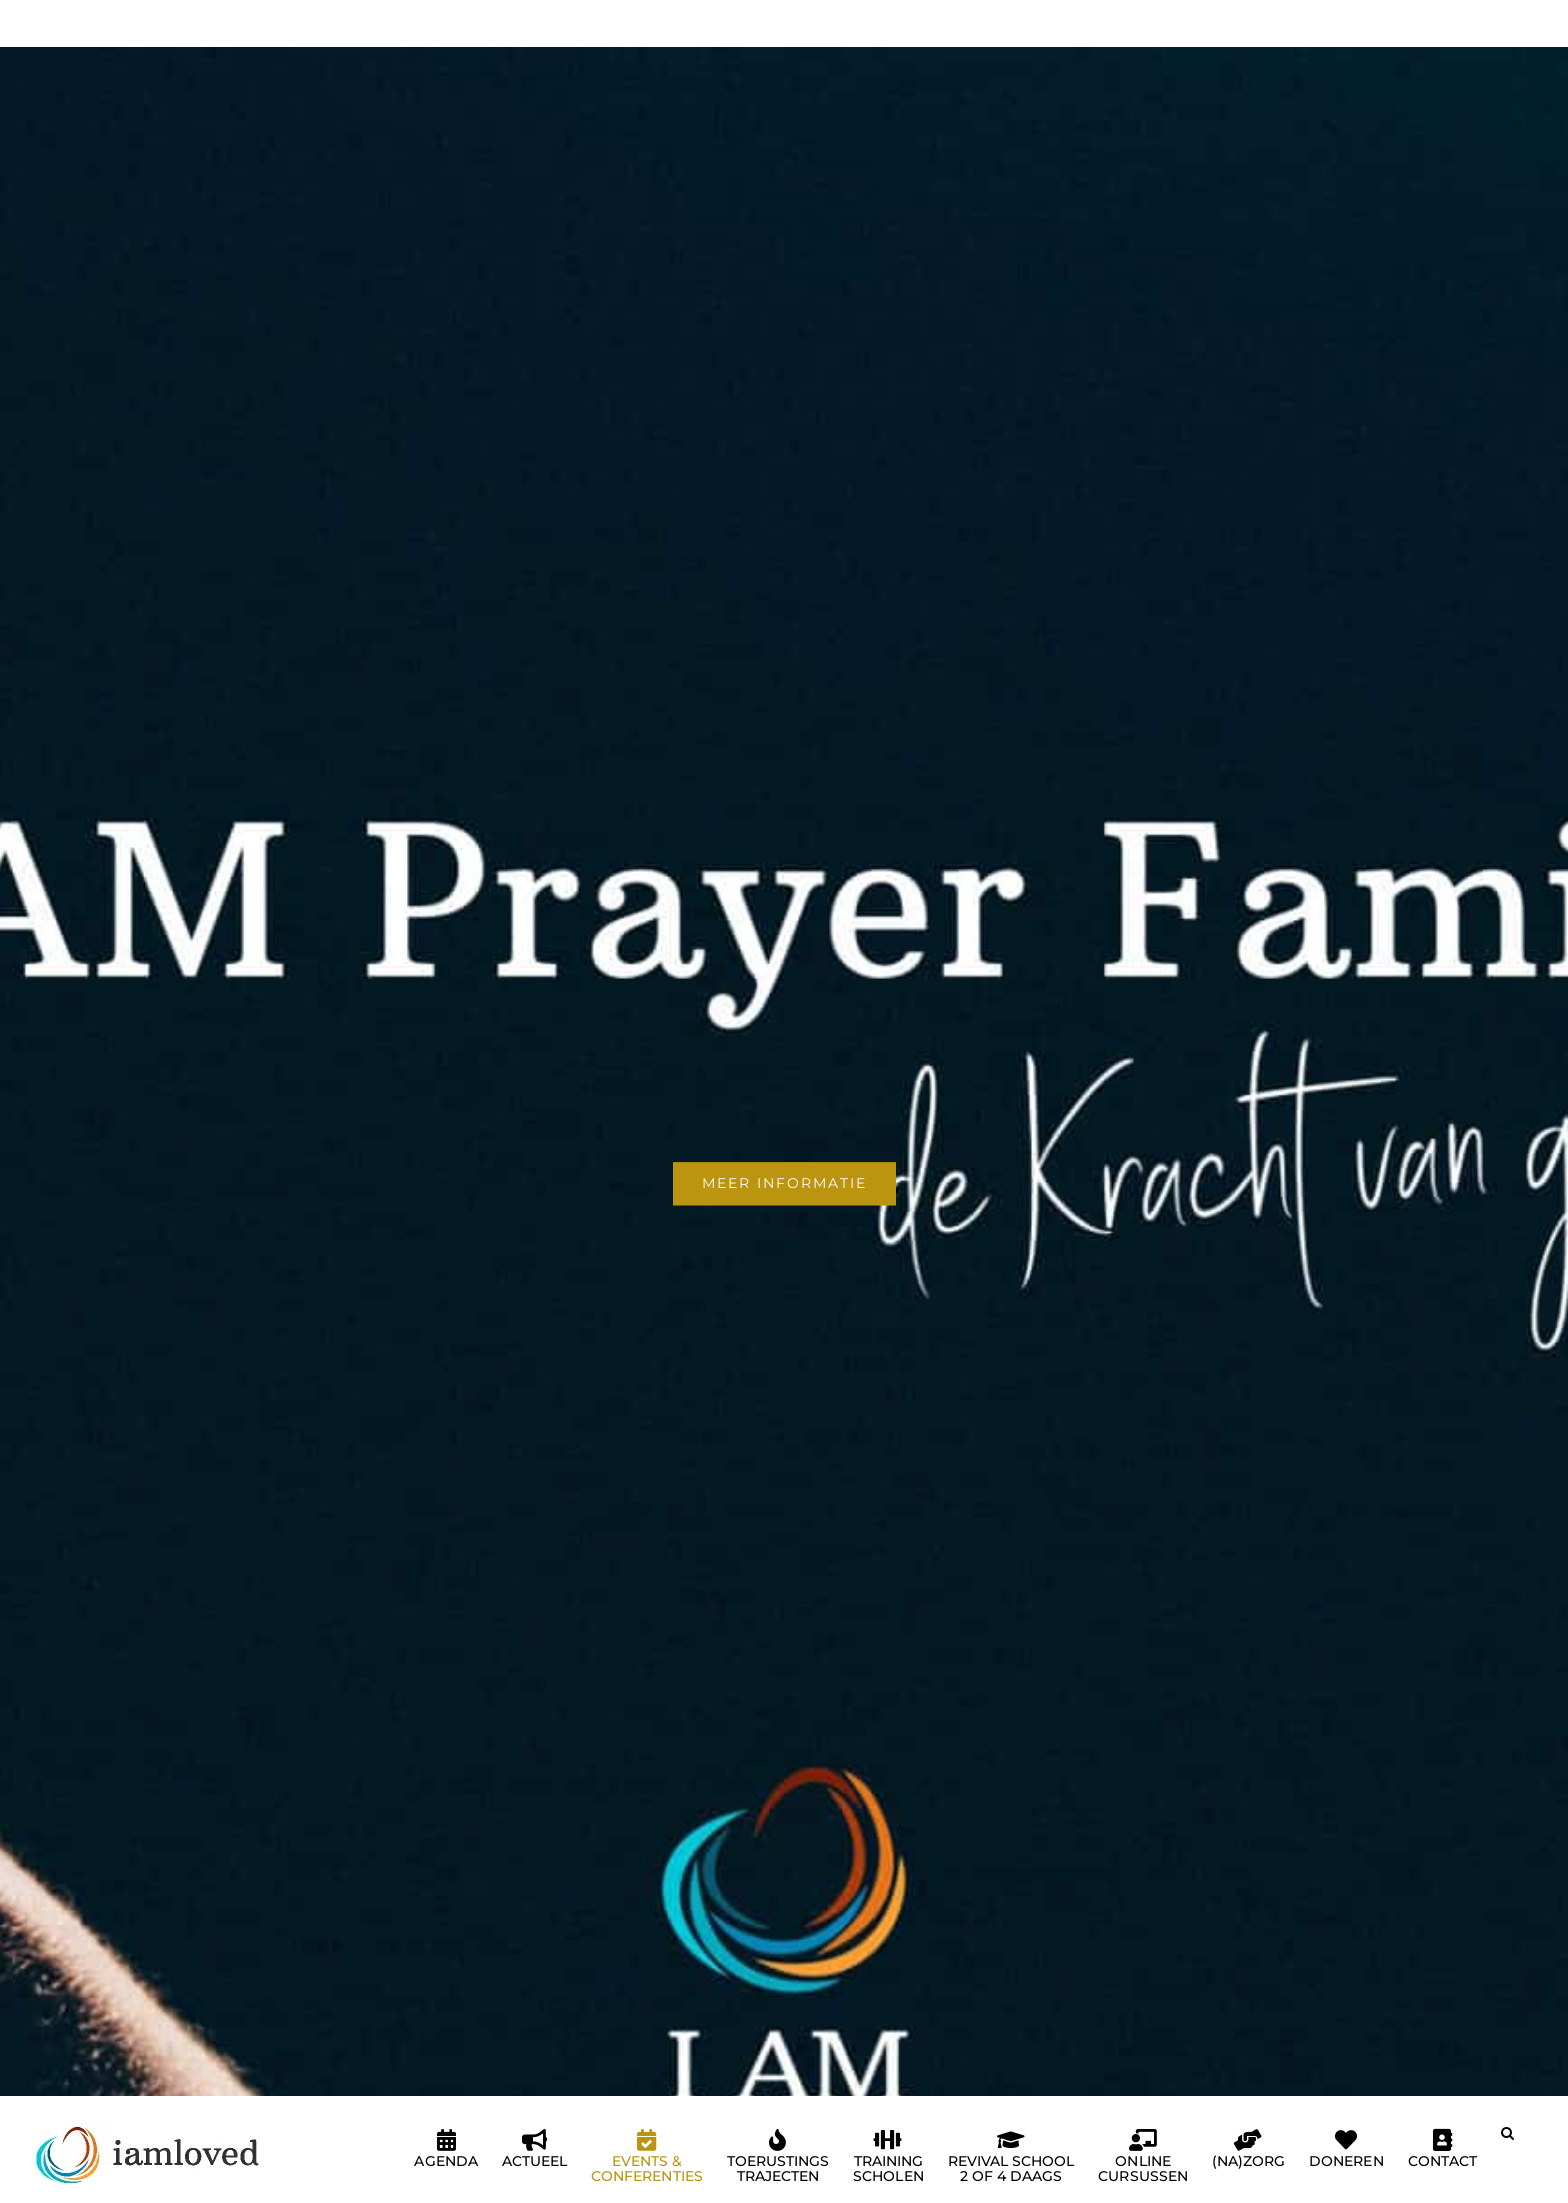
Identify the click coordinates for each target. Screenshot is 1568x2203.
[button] (1507, 2141)
